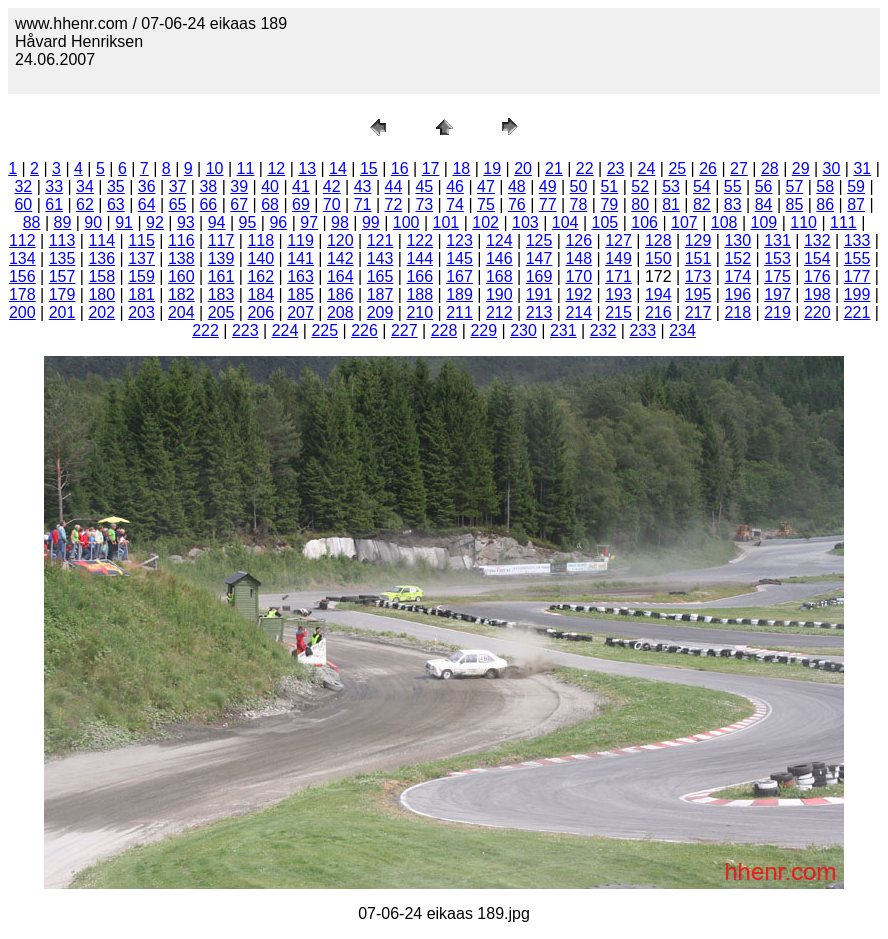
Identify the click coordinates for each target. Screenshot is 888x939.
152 (737, 258)
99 (371, 222)
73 (424, 204)
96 (278, 222)
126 (578, 240)
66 (208, 204)
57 (795, 186)
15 (369, 168)
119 (300, 240)
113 (62, 240)
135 (62, 258)
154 (817, 258)
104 (565, 222)
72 (394, 204)
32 (23, 186)
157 (62, 276)
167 (459, 276)
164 (340, 276)
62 (85, 204)
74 (455, 204)
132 (817, 240)
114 (101, 240)
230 (523, 330)
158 (101, 276)
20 (523, 168)
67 (239, 204)
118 (260, 240)
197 (777, 294)
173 (698, 276)
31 (862, 168)
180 (101, 294)
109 (764, 222)
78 (579, 204)
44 (394, 186)
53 (671, 186)
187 (380, 294)
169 (539, 276)
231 (563, 330)
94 (217, 222)
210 (419, 312)
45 (424, 186)
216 (658, 312)
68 (270, 204)
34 (85, 186)
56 (764, 186)
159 (141, 276)
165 (380, 276)
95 (248, 222)
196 (737, 294)
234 (682, 330)
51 (609, 186)
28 (770, 168)
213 (539, 312)
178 (22, 294)
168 (499, 276)
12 (276, 168)
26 (708, 168)
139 (221, 258)
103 (525, 222)
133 (857, 240)
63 (116, 204)
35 (116, 186)
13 (307, 168)
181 (141, 294)
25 (677, 168)
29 (801, 168)
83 (733, 204)
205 (221, 312)
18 (461, 168)
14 (338, 168)
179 (62, 294)
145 (459, 258)
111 (843, 222)
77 (548, 204)
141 (300, 258)
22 (585, 168)
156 (22, 276)
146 (499, 258)
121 (380, 240)
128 (658, 240)
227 (404, 330)
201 (62, 312)
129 (698, 240)
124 (499, 240)
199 (857, 294)
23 (616, 168)
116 (181, 240)
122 (419, 240)
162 (260, 276)
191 (539, 294)
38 (208, 186)
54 (702, 186)
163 (300, 276)
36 (147, 186)
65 (178, 204)
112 (22, 240)
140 (260, 258)
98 (340, 222)
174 (737, 276)
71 (363, 204)
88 (32, 222)
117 (221, 240)
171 (618, 276)
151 (698, 258)
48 (517, 186)
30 (832, 168)
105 (605, 222)
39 (239, 186)
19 (492, 168)
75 (486, 204)
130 (737, 240)
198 (817, 294)
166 (419, 276)
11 (246, 168)
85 (795, 204)
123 (459, 240)
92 (155, 222)
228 (444, 330)
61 (54, 204)
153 (777, 258)
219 (777, 312)
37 (178, 186)
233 (642, 330)
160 (181, 276)
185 (300, 294)
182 (181, 294)
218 (737, 312)
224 (285, 330)
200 (22, 312)
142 (340, 258)
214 (578, 312)
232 (603, 330)
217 (698, 312)
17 (431, 168)
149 (618, 258)
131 (777, 240)
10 (215, 168)
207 (300, 312)
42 (332, 186)
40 (270, 186)
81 (671, 204)
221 (857, 312)
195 (698, 294)
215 (618, 312)
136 (101, 258)
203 (141, 312)
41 (301, 186)
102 (485, 222)
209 (380, 312)
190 (499, 294)
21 (554, 168)
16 (400, 168)
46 (455, 186)
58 (825, 186)
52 (640, 186)
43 (363, 186)
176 (817, 276)
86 (825, 204)
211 (459, 312)
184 (260, 294)
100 (406, 222)
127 (618, 240)
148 (578, 258)
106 (644, 222)
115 (141, 240)
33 (54, 186)
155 (857, 258)
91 (124, 222)
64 (147, 204)
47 (486, 186)
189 (459, 294)
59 (856, 186)
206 (260, 312)
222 (205, 330)
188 (419, 294)
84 (764, 204)
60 (23, 204)
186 (340, 294)
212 (499, 312)
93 (186, 222)
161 (221, 276)
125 (539, 240)
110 (803, 222)
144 (419, 258)
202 (101, 312)
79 (609, 204)
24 (647, 168)
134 (22, 258)
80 (640, 204)
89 (63, 222)
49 (548, 186)
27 (739, 168)
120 (340, 240)
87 (856, 204)
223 (245, 330)
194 (658, 294)
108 (724, 222)
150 (658, 258)
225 (324, 330)
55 (733, 186)
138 (181, 258)
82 (702, 204)
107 (684, 222)
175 (777, 276)
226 (364, 330)
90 (93, 222)
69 (301, 204)
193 (618, 294)
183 (221, 294)
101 (446, 222)
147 (539, 258)
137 (141, 258)
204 (181, 312)
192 (578, 294)
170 (578, 276)
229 (483, 330)
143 (380, 258)
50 (579, 186)
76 (517, 204)
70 (332, 204)
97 (309, 222)
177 (857, 276)
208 (340, 312)
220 (817, 312)
